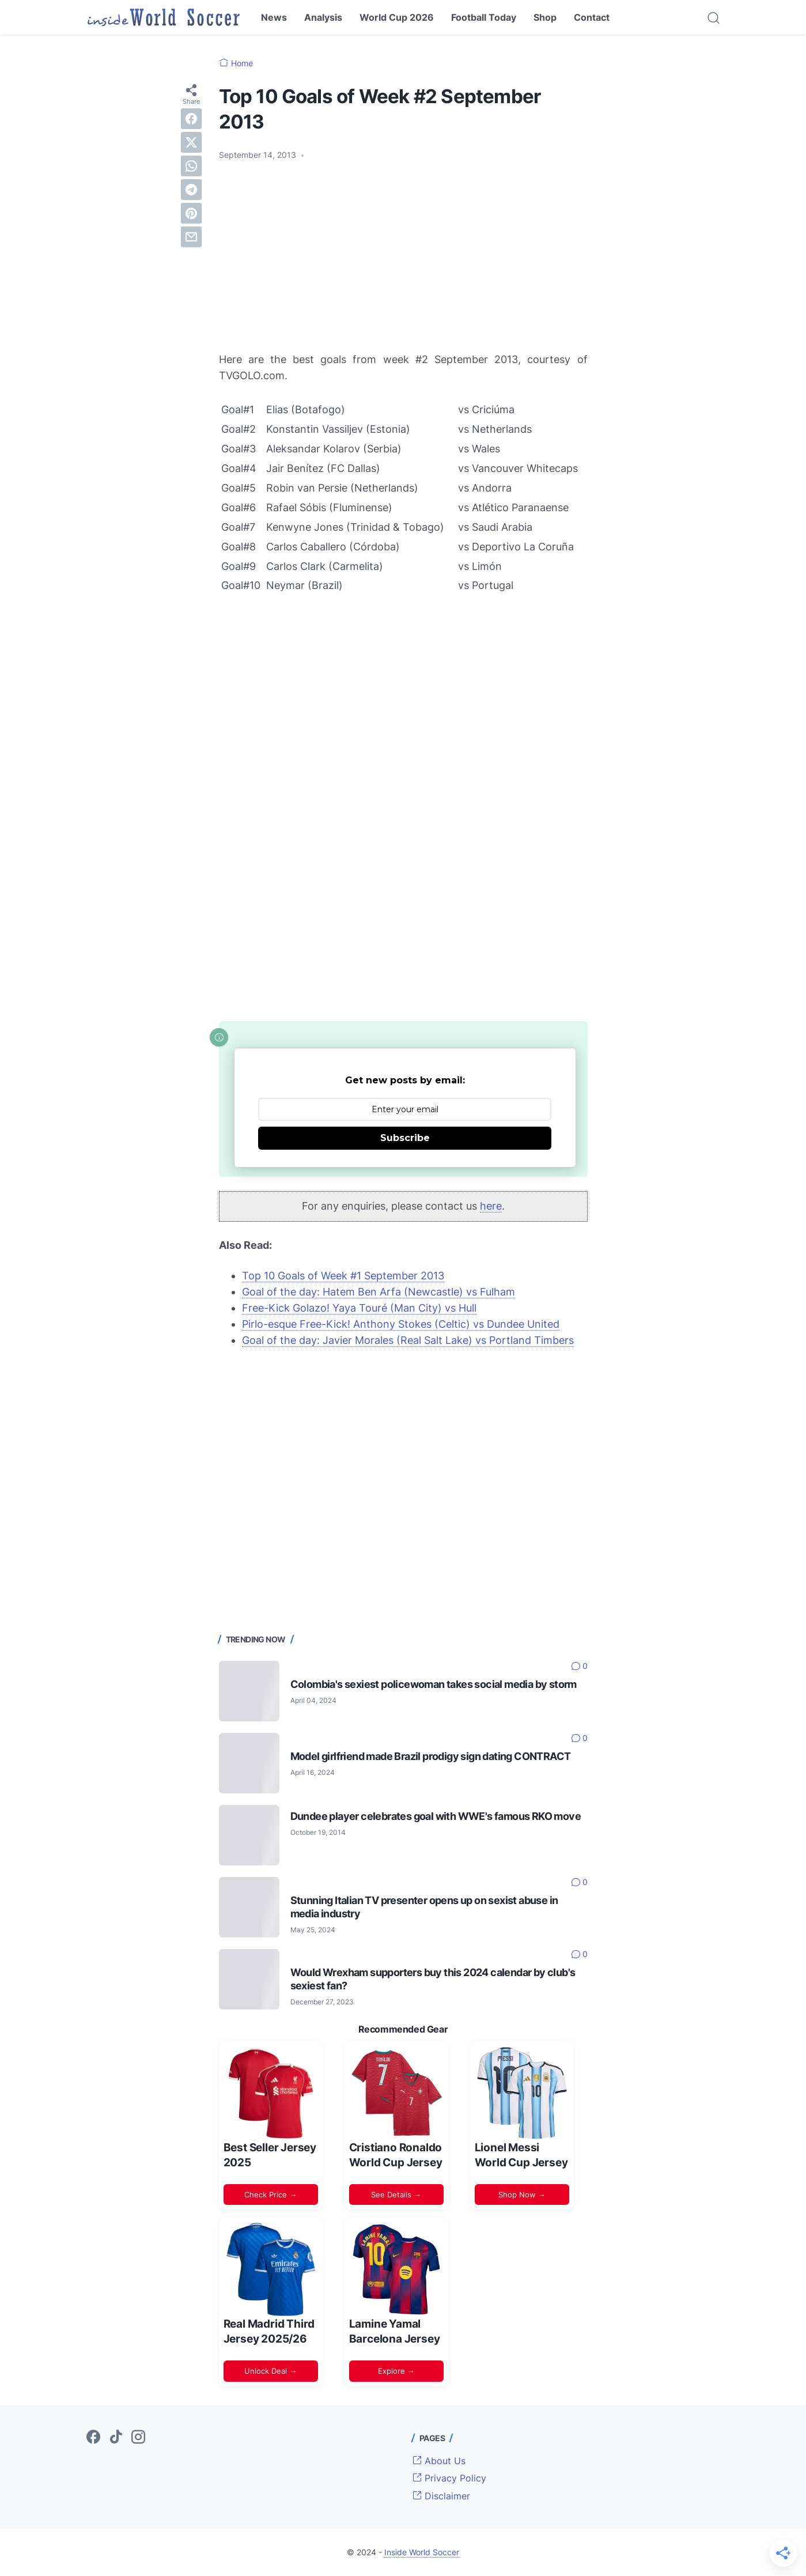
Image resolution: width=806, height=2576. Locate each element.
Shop (545, 17)
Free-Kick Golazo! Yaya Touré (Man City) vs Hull (359, 1308)
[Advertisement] (403, 256)
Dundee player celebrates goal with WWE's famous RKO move (435, 1816)
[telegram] (191, 189)
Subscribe (405, 1137)
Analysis (323, 17)
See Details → (396, 2194)
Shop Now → (522, 2194)
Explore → (396, 2370)
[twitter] (191, 142)
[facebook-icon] (93, 2437)
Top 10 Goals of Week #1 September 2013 (343, 1276)
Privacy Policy (449, 2478)
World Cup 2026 (397, 17)
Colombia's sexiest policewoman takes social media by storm (433, 1684)
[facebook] (191, 118)
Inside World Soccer (421, 2552)
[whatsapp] (191, 166)
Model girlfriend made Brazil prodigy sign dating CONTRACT (430, 1756)
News (274, 17)
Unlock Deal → (270, 2370)
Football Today (483, 17)
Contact (592, 17)
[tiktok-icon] (116, 2437)
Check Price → (270, 2194)
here (491, 1206)
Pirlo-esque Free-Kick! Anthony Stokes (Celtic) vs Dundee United (400, 1324)
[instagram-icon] (138, 2437)
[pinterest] (191, 213)
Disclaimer (441, 2496)
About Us (439, 2461)
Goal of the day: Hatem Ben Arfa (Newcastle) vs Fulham (378, 1292)
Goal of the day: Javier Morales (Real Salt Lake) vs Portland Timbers (408, 1340)
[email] (191, 236)
